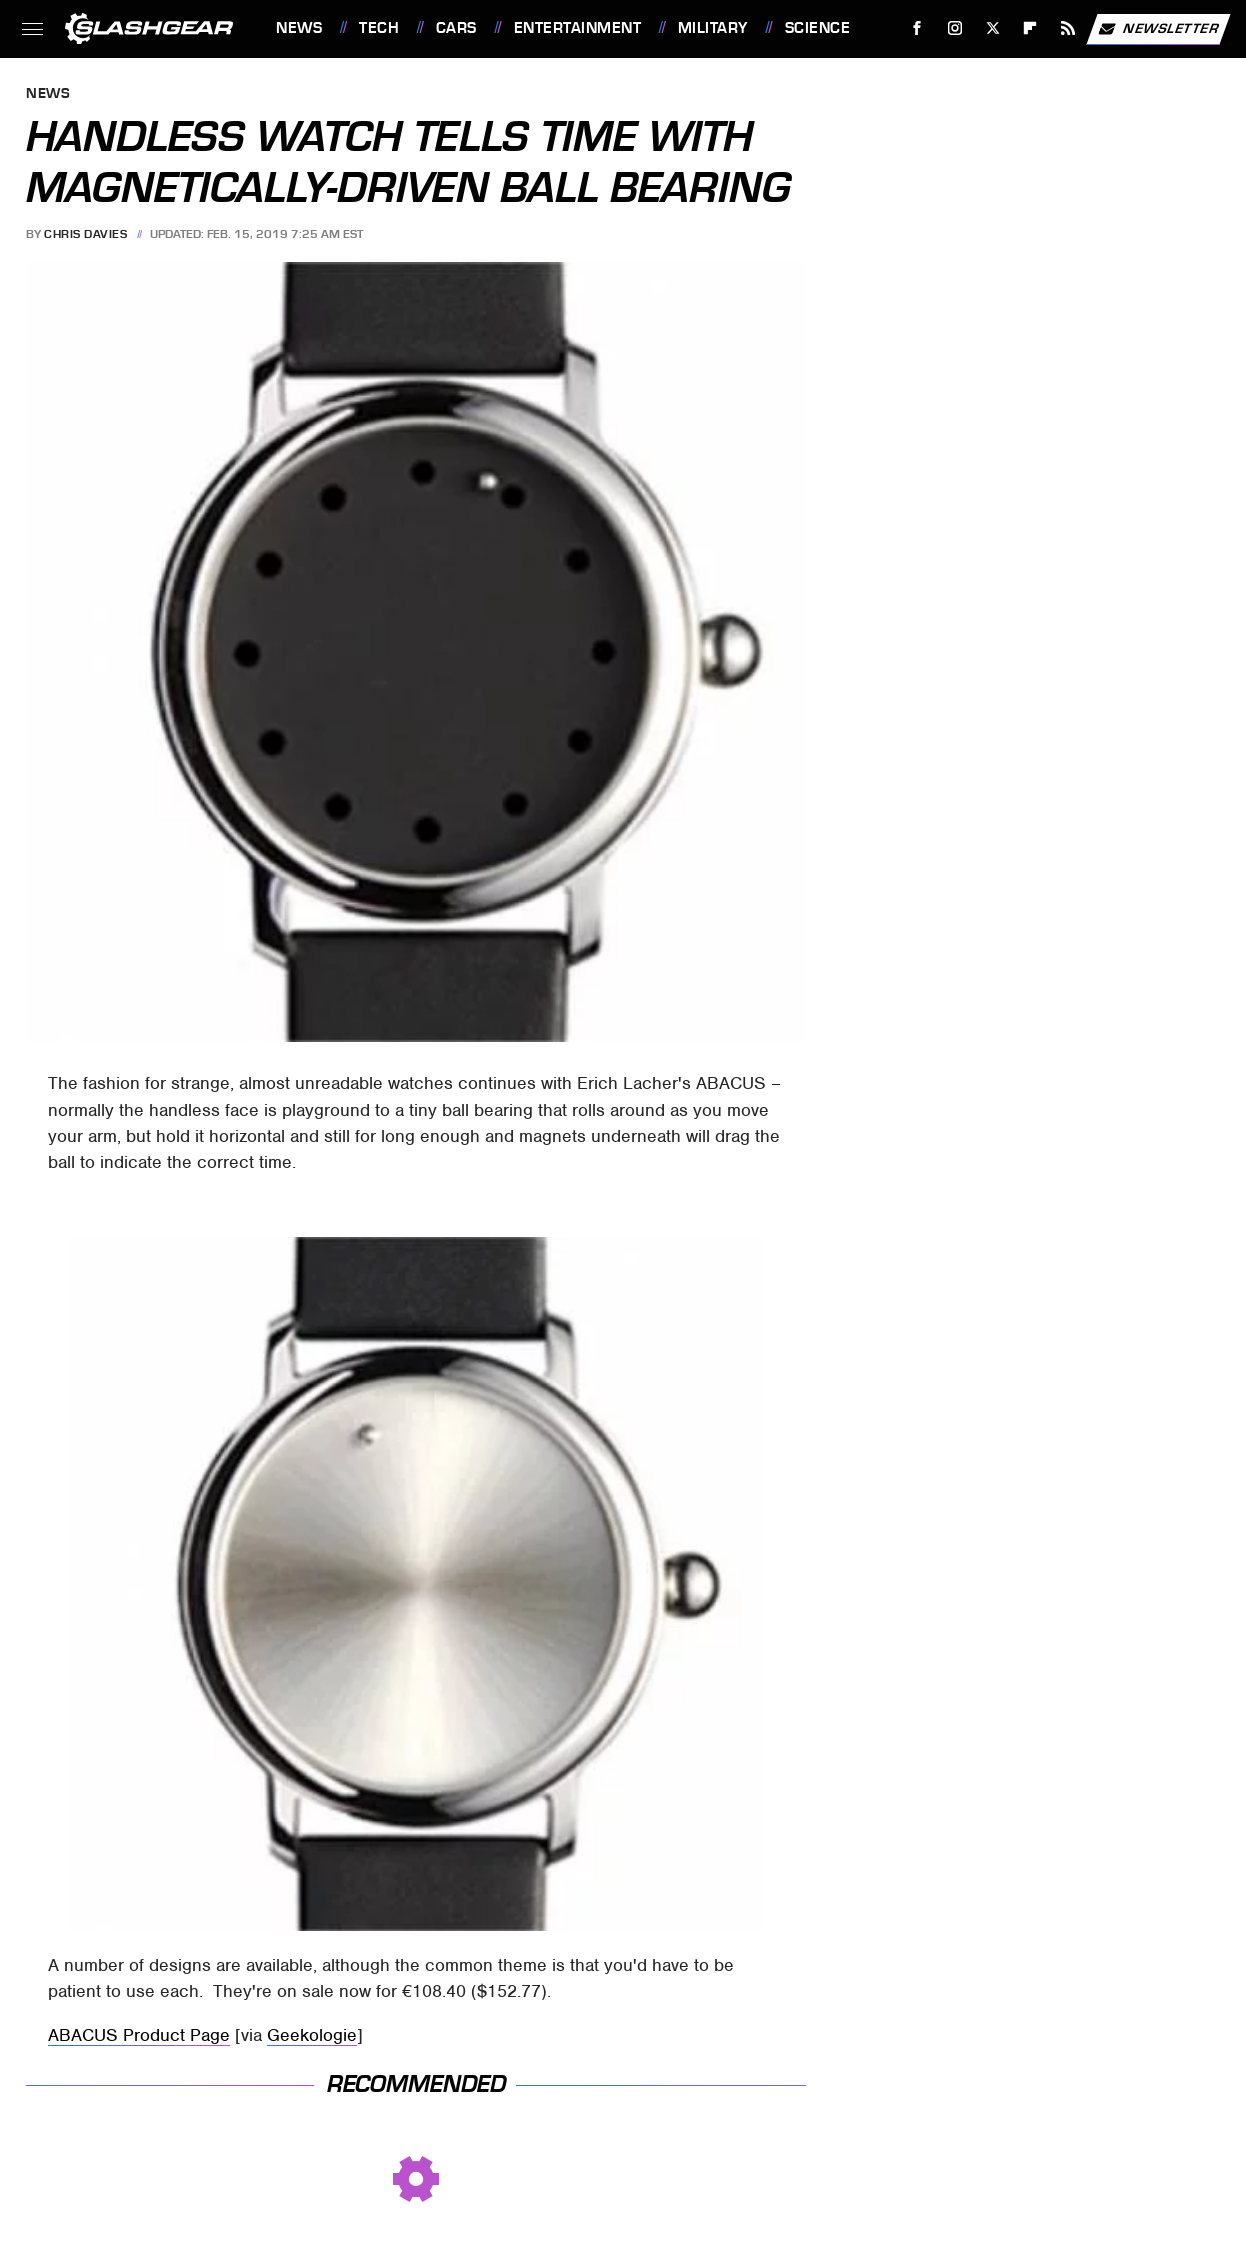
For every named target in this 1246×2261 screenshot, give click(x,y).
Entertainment (578, 28)
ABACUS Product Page (139, 2035)
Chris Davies (85, 234)
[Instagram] (955, 28)
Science (818, 28)
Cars (456, 28)
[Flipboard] (1030, 28)
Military (713, 28)
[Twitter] (992, 28)
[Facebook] (917, 28)
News (299, 28)
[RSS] (1068, 28)
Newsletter (1158, 29)
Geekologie (312, 2035)
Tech (379, 28)
